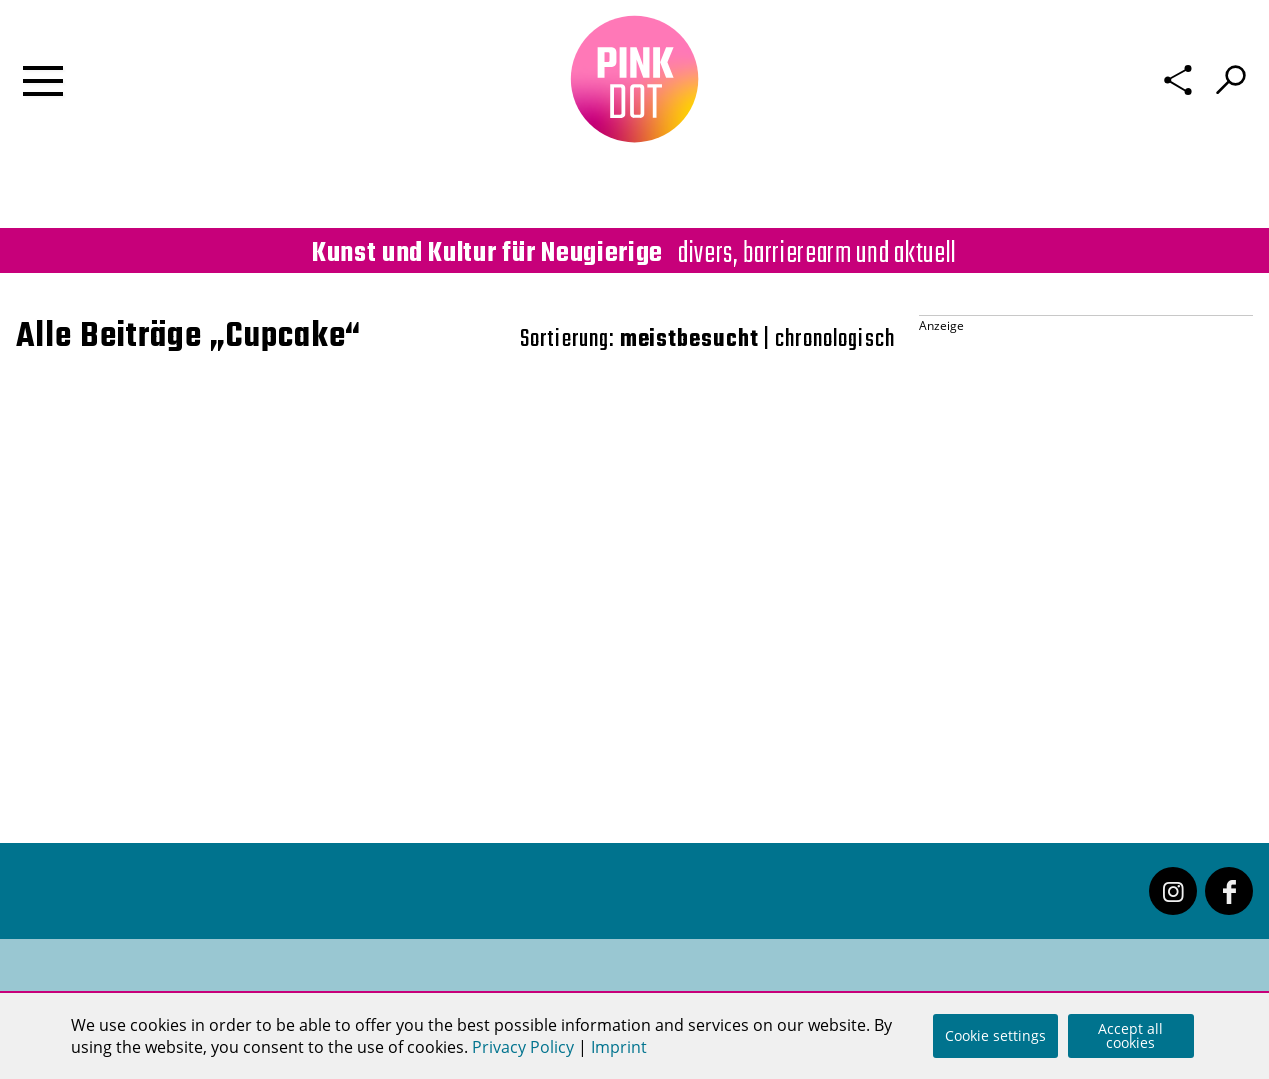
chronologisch (835, 339)
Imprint (619, 1047)
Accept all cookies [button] (1130, 1035)
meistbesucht (689, 339)
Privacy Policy (523, 1047)
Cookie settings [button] (995, 1035)
